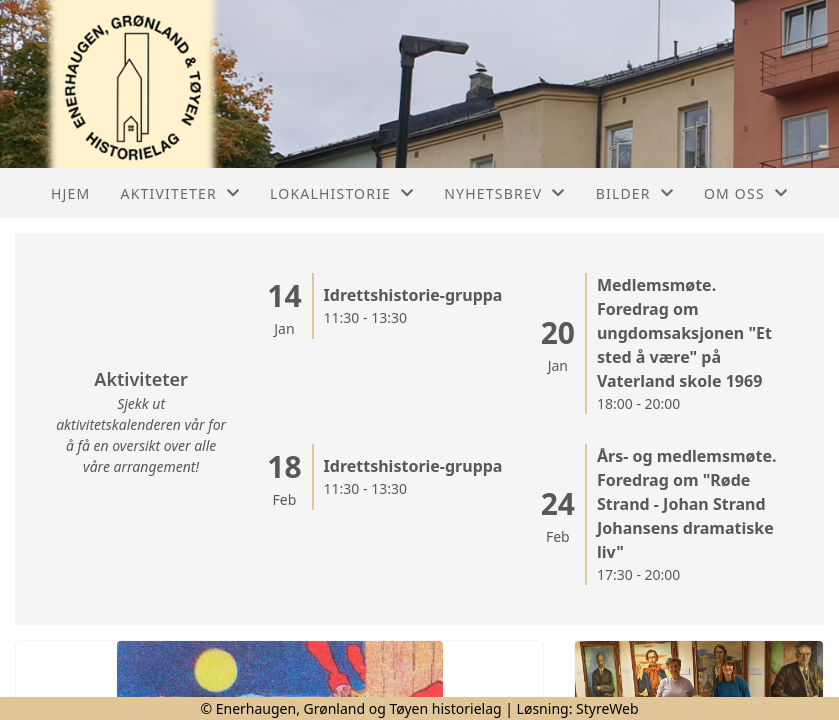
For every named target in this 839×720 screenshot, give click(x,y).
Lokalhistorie (342, 193)
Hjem (70, 193)
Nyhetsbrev (504, 193)
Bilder (635, 193)
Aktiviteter (181, 193)
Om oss (746, 193)
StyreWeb (607, 708)
